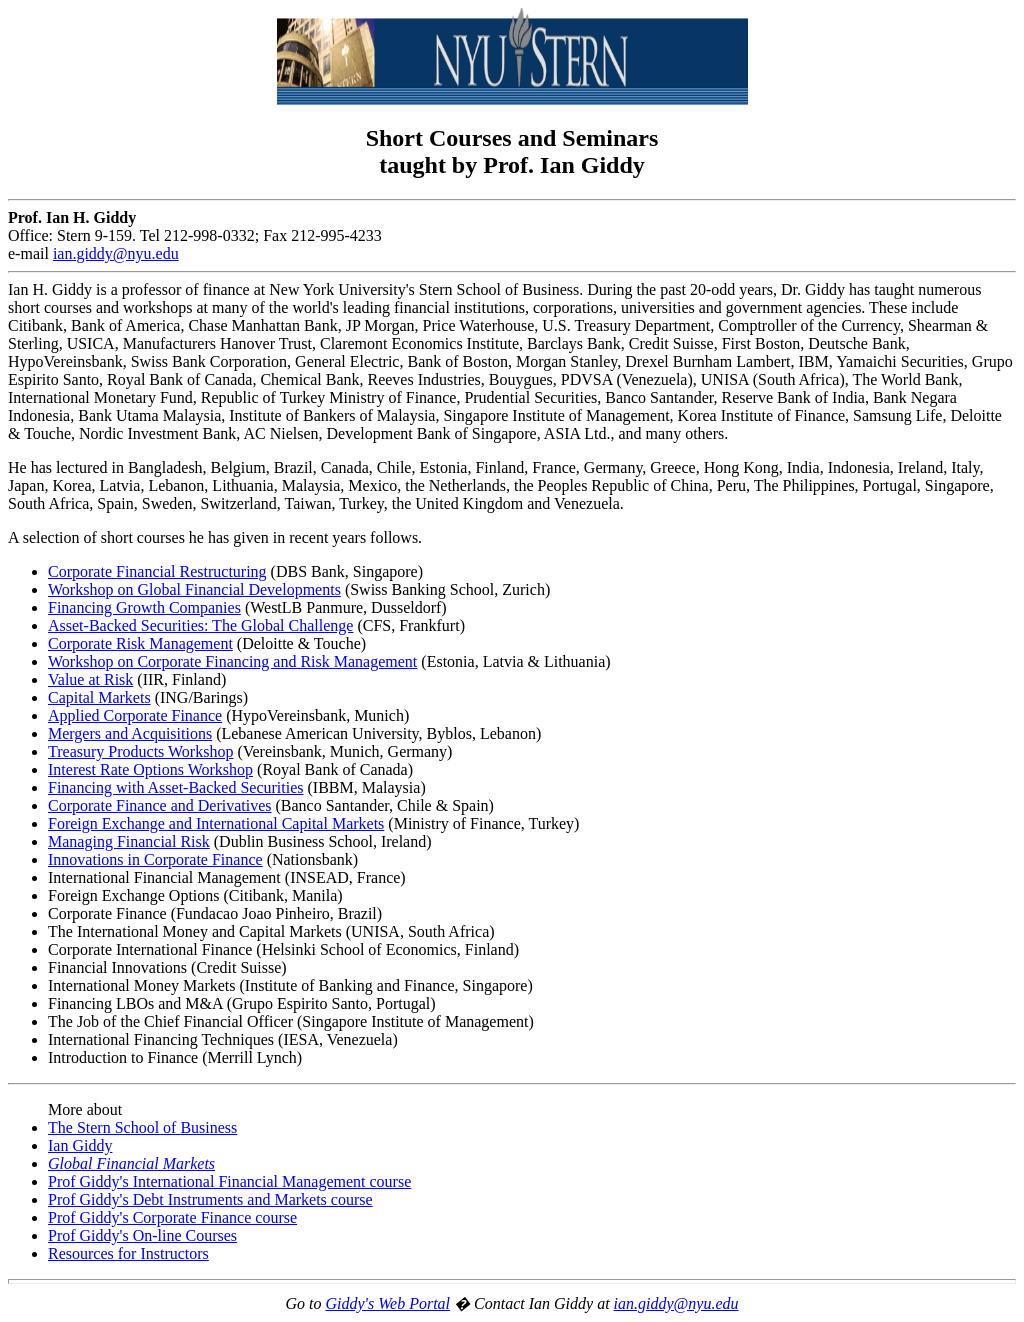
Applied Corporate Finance (135, 715)
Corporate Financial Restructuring (157, 571)
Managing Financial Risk (129, 841)
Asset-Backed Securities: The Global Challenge (200, 625)
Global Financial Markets (131, 1163)
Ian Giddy (80, 1145)
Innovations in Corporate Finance (155, 859)
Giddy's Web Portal (387, 1303)
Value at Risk (90, 679)
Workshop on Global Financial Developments (194, 589)
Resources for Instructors (128, 1253)
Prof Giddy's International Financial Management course (229, 1181)
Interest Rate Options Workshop (150, 769)
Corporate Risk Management (140, 643)
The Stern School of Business (142, 1127)
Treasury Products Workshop (140, 751)
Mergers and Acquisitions (130, 733)
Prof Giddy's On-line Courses (142, 1235)
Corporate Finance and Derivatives (159, 805)
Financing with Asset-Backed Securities (176, 787)
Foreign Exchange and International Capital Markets (216, 823)
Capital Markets (99, 697)
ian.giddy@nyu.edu (676, 1303)
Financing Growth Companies (144, 607)
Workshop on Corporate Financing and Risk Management (232, 661)
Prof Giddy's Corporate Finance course (172, 1217)
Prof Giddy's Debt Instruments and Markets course (210, 1199)
